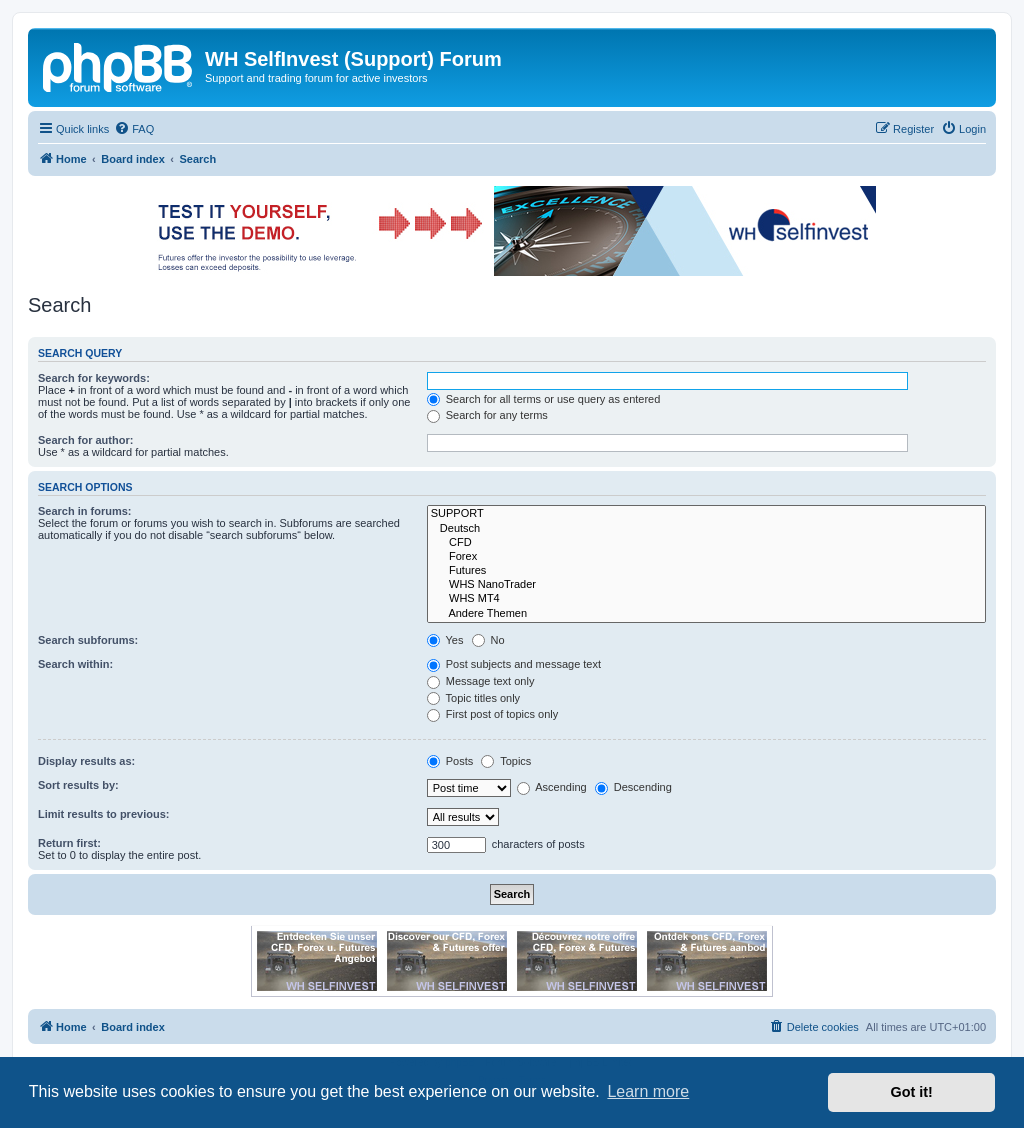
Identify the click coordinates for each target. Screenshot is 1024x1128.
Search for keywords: (94, 378)
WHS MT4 (706, 599)
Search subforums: (88, 640)
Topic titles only (473, 698)
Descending (633, 787)
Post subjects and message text (514, 664)
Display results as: (86, 761)
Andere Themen (706, 614)
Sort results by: (78, 785)
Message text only (481, 681)
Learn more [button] (648, 1091)
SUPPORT (706, 514)
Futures (706, 571)
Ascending (552, 787)
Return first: (69, 843)
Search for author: (85, 440)
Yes (445, 640)
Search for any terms (487, 415)
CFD (706, 543)
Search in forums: (85, 511)
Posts (450, 761)
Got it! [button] (912, 1092)
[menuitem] (134, 129)
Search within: (75, 664)
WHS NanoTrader (706, 585)
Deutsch (706, 529)
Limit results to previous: (103, 814)
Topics (506, 761)
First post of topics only (493, 714)
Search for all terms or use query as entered (544, 399)
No (488, 640)
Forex (706, 557)
